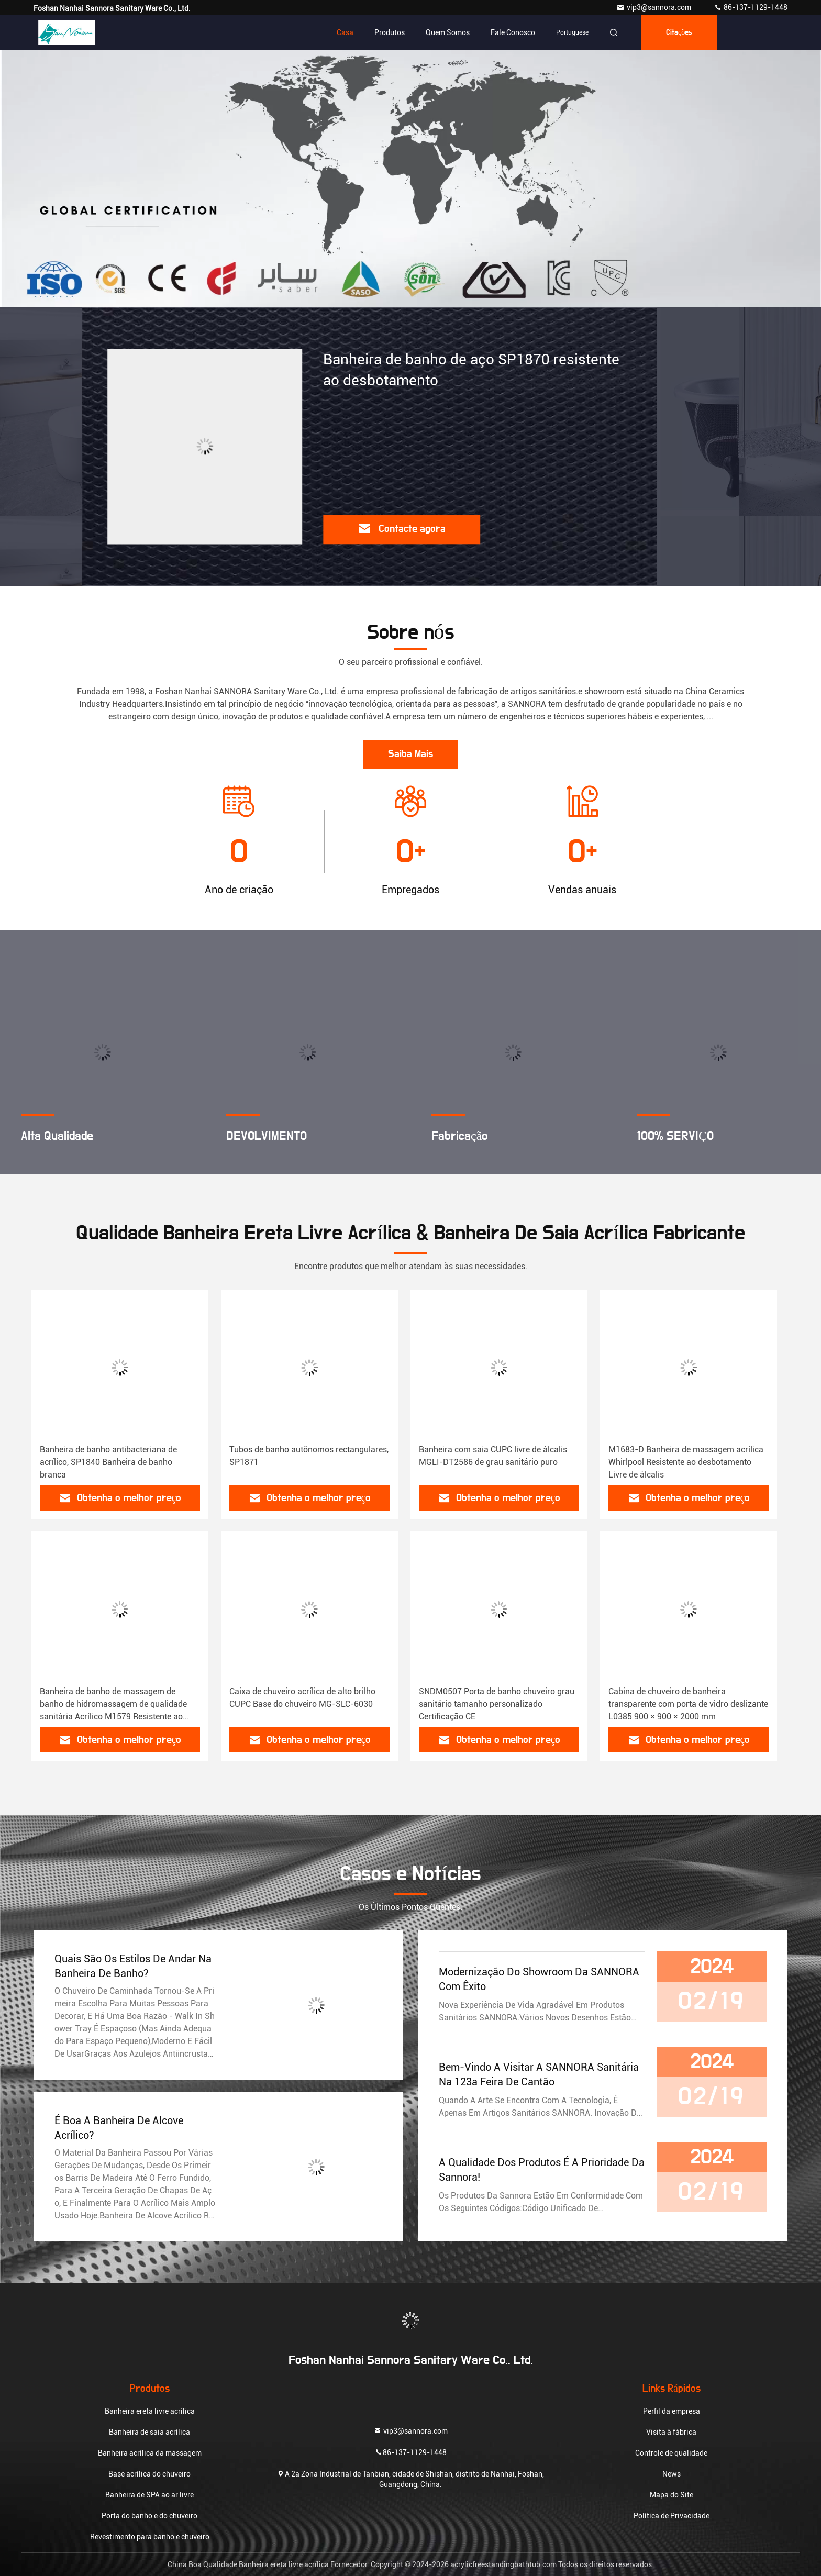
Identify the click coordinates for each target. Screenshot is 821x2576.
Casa (345, 32)
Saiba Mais (410, 754)
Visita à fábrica (671, 2432)
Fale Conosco (513, 32)
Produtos (389, 32)
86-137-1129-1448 (750, 7)
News (671, 2474)
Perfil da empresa (671, 2411)
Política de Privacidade (671, 2516)
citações (679, 32)
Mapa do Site (671, 2495)
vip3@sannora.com (654, 7)
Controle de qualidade (671, 2453)
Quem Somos (448, 32)
